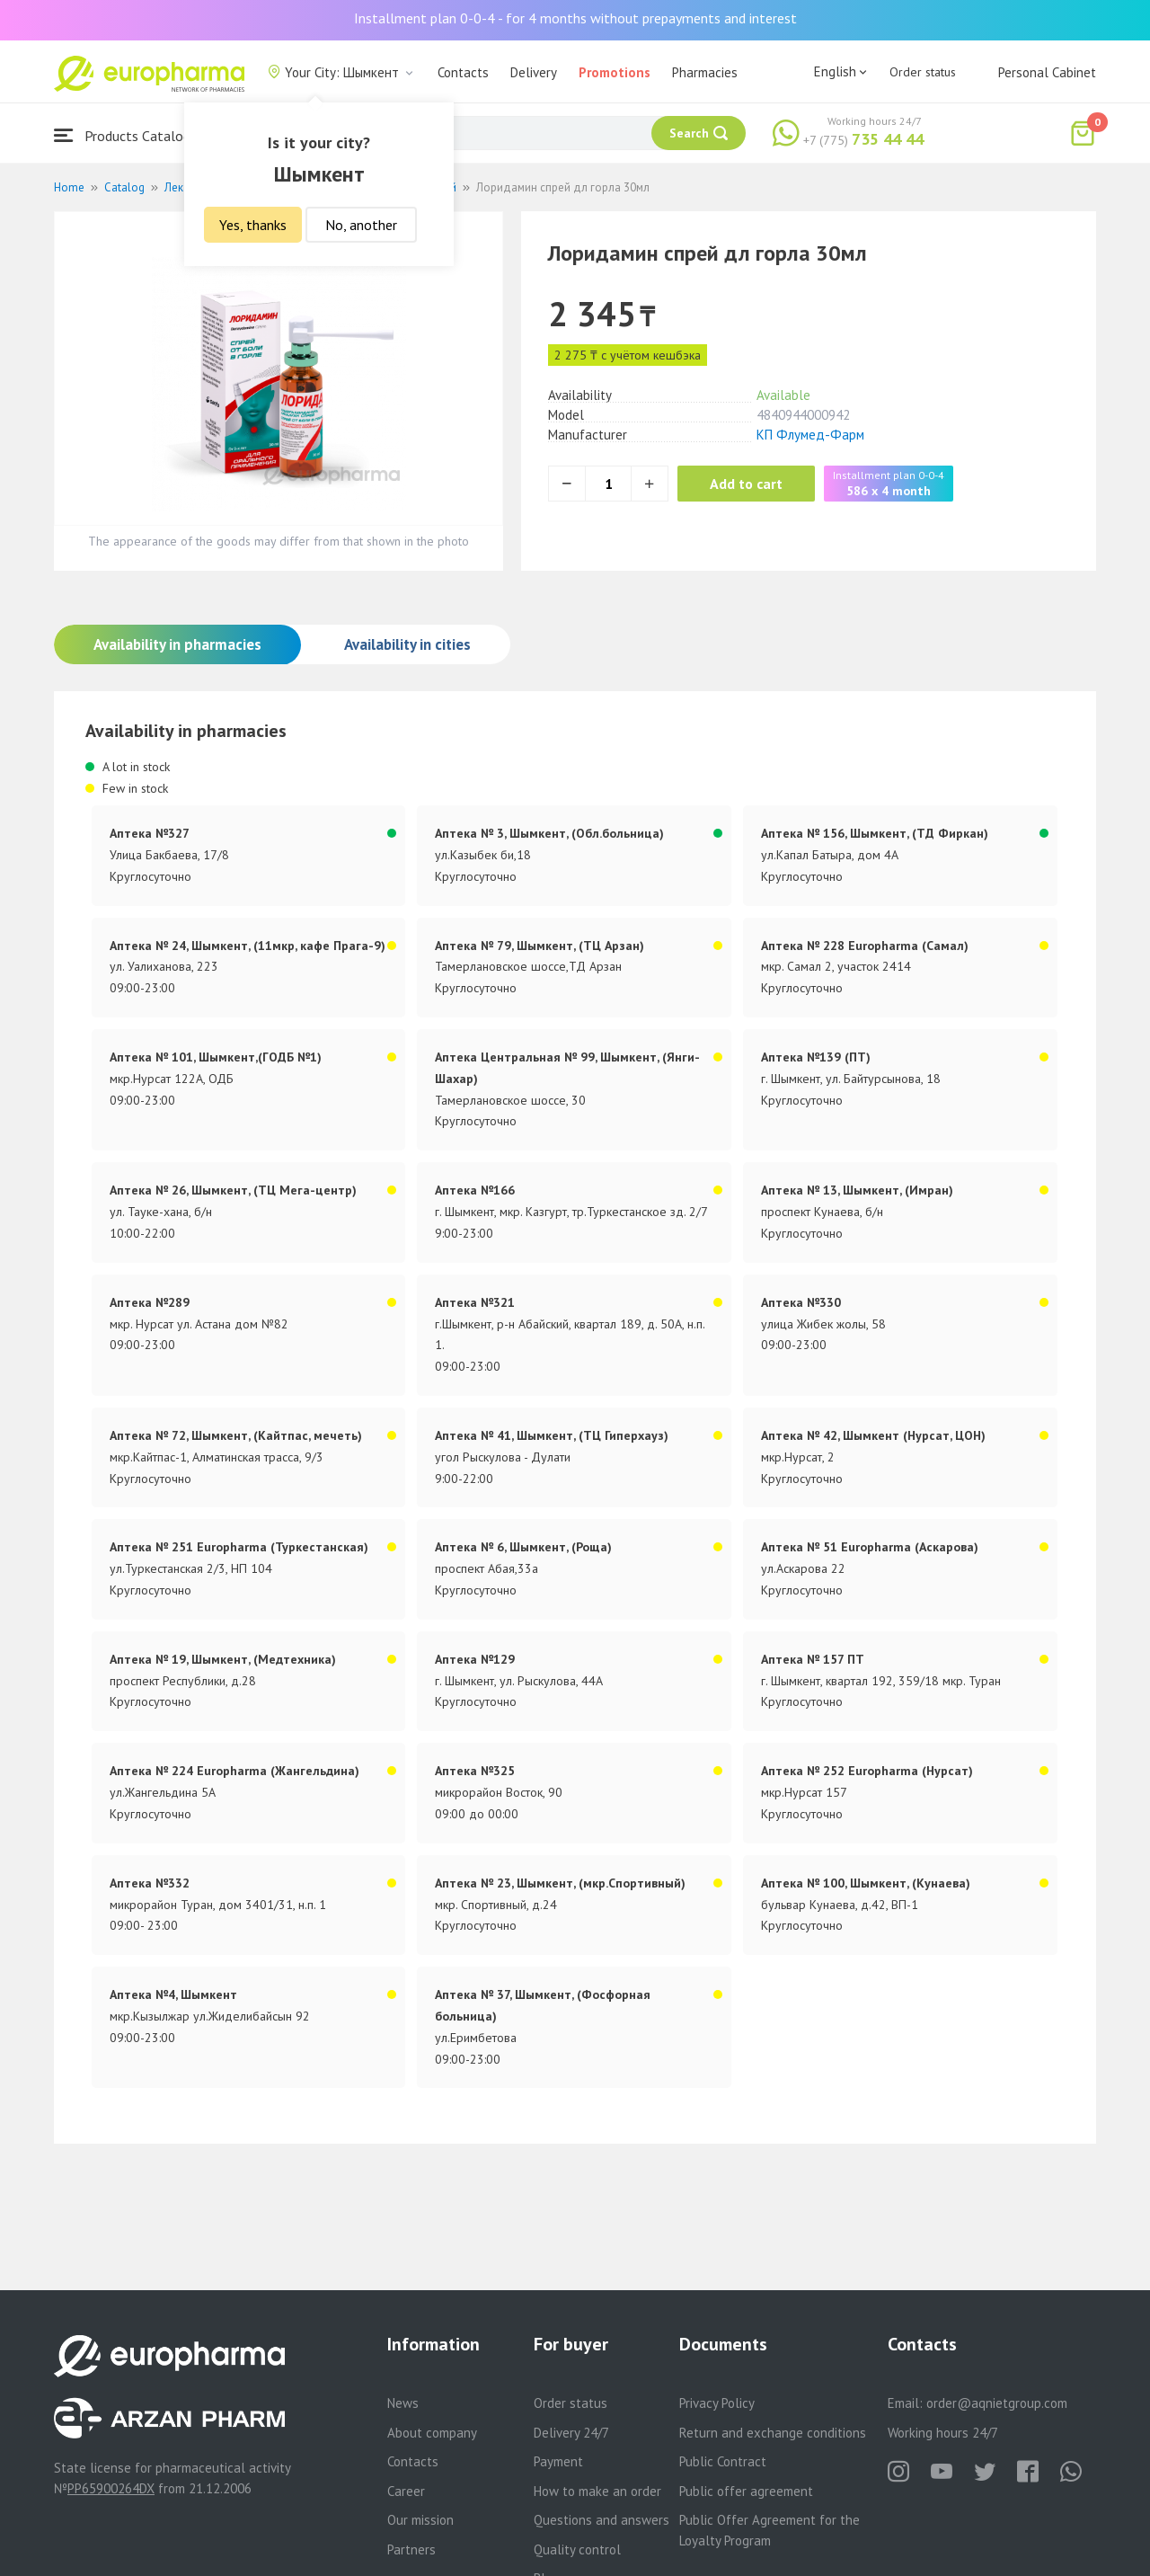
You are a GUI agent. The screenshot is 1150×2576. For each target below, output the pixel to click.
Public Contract (722, 2461)
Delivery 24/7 (571, 2432)
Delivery (533, 72)
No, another (361, 225)
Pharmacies (705, 72)
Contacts (463, 72)
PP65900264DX (111, 2488)
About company (432, 2432)
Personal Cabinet (1047, 72)
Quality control (577, 2549)
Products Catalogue (129, 135)
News (403, 2403)
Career (406, 2491)
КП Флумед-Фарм (810, 434)
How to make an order (597, 2491)
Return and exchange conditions (772, 2432)
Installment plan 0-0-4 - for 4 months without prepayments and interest (575, 18)
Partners (411, 2549)
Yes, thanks (253, 225)
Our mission (420, 2519)
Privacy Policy (717, 2403)
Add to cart (749, 484)
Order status (922, 72)
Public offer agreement (746, 2491)
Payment (558, 2461)
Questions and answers (601, 2519)
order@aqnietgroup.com (996, 2403)
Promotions (614, 72)
